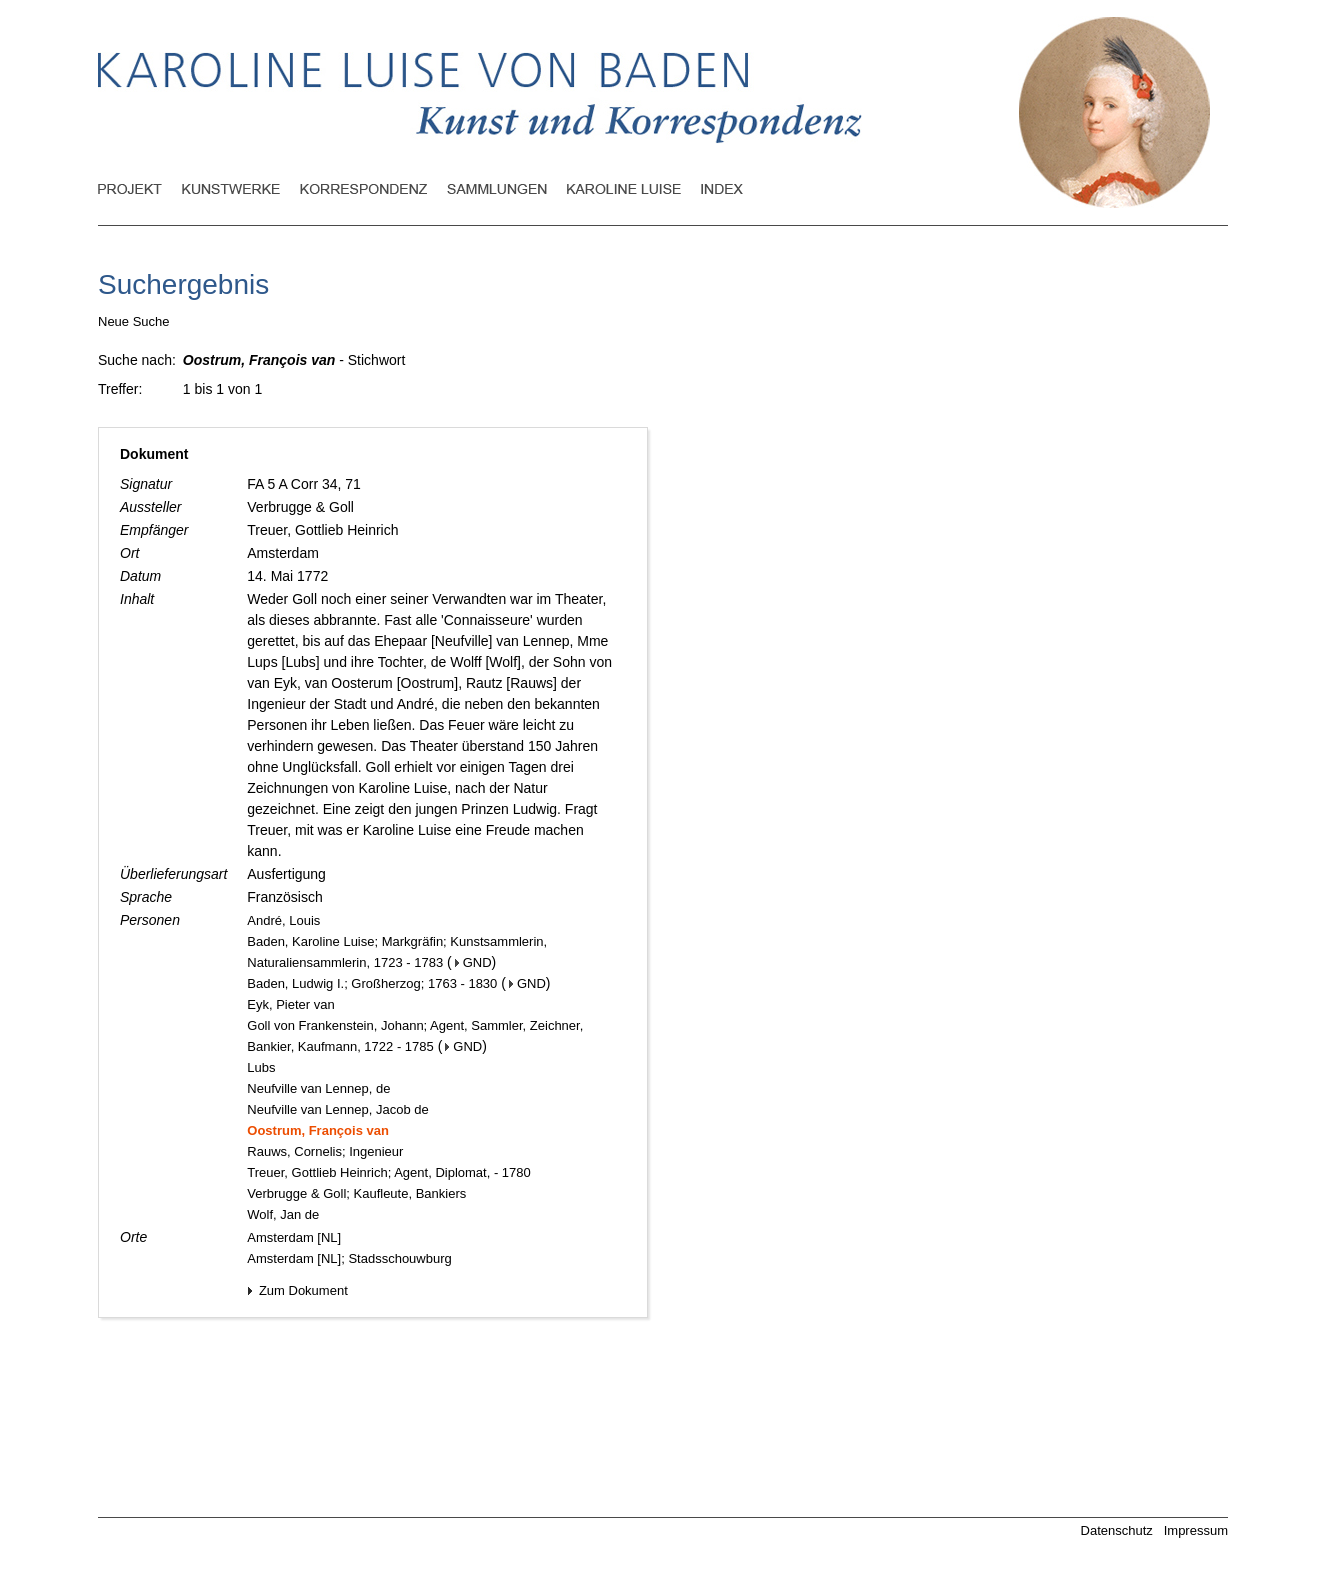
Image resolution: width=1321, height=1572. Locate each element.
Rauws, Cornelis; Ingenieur (325, 1151)
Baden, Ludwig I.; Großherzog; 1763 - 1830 (372, 983)
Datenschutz (1117, 1530)
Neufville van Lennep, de (318, 1088)
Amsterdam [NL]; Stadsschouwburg (349, 1258)
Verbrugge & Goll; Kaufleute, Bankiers (356, 1193)
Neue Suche (134, 321)
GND (473, 962)
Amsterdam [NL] (294, 1237)
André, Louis (283, 920)
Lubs (261, 1067)
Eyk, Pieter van (290, 1004)
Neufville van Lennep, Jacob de (337, 1109)
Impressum (1196, 1530)
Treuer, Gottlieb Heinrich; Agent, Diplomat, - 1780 (389, 1172)
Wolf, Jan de (283, 1214)
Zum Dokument (297, 1290)
